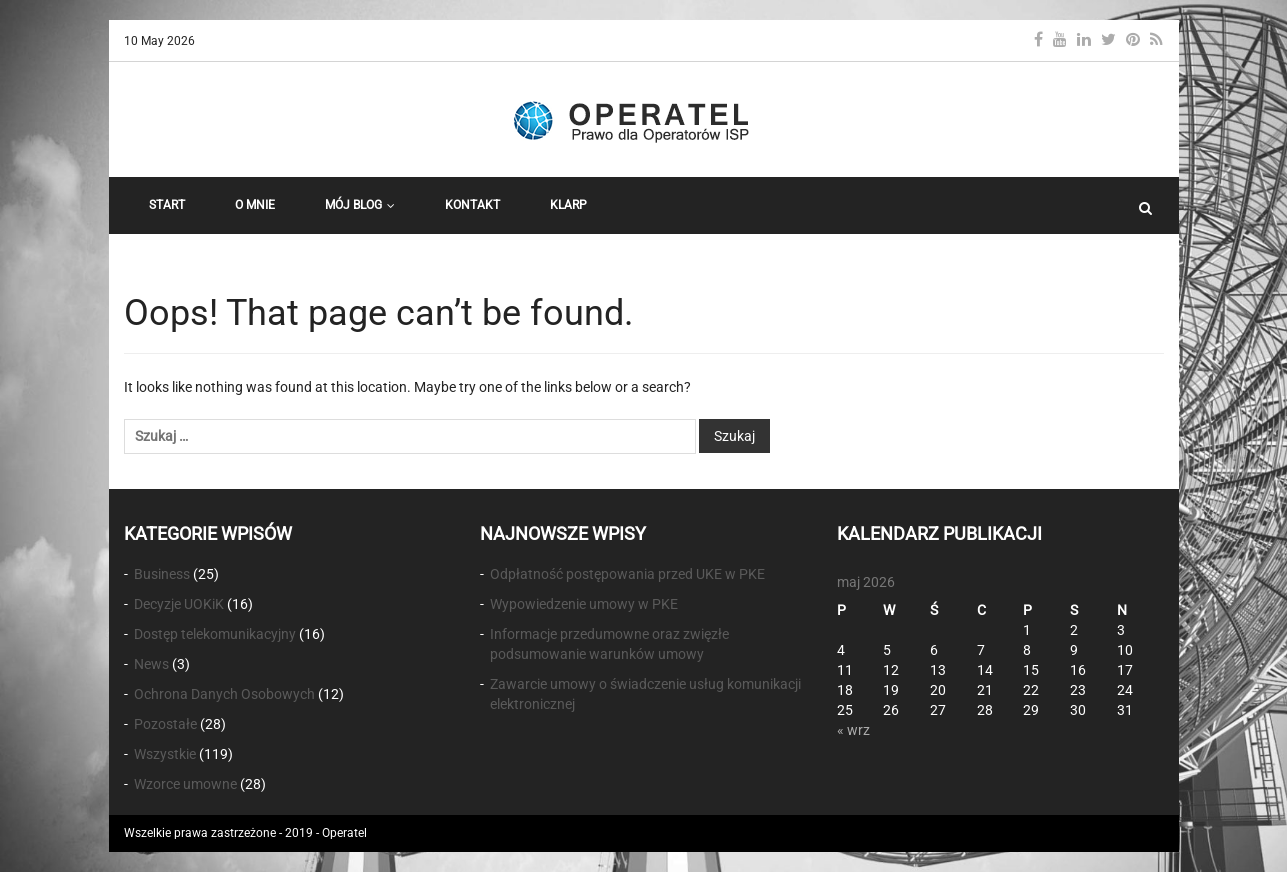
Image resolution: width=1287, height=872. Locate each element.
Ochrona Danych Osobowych (224, 694)
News (151, 664)
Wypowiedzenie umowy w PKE (584, 604)
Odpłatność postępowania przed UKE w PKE (627, 574)
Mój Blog (360, 205)
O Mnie (255, 205)
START (167, 205)
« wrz (853, 730)
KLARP (568, 205)
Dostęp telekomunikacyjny (215, 634)
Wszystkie (165, 754)
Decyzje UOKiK (179, 604)
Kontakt (472, 205)
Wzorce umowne (185, 784)
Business (162, 574)
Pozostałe (165, 724)
